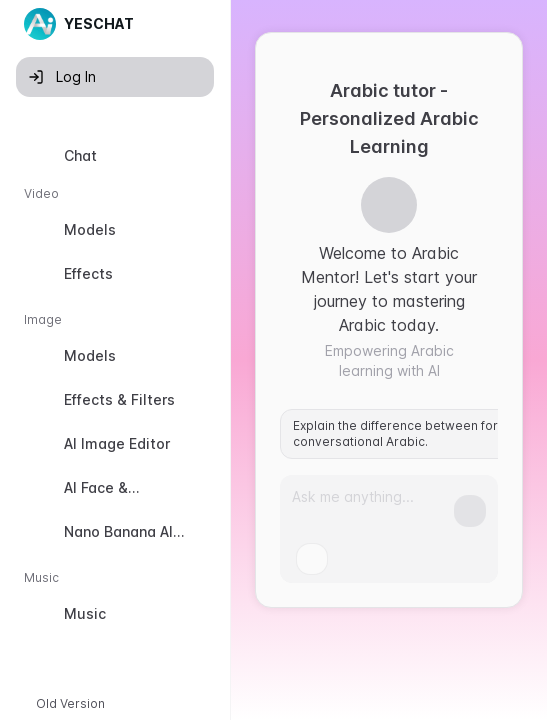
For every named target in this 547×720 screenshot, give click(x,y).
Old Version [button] (70, 703)
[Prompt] (373, 505)
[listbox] (115, 389)
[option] (115, 156)
